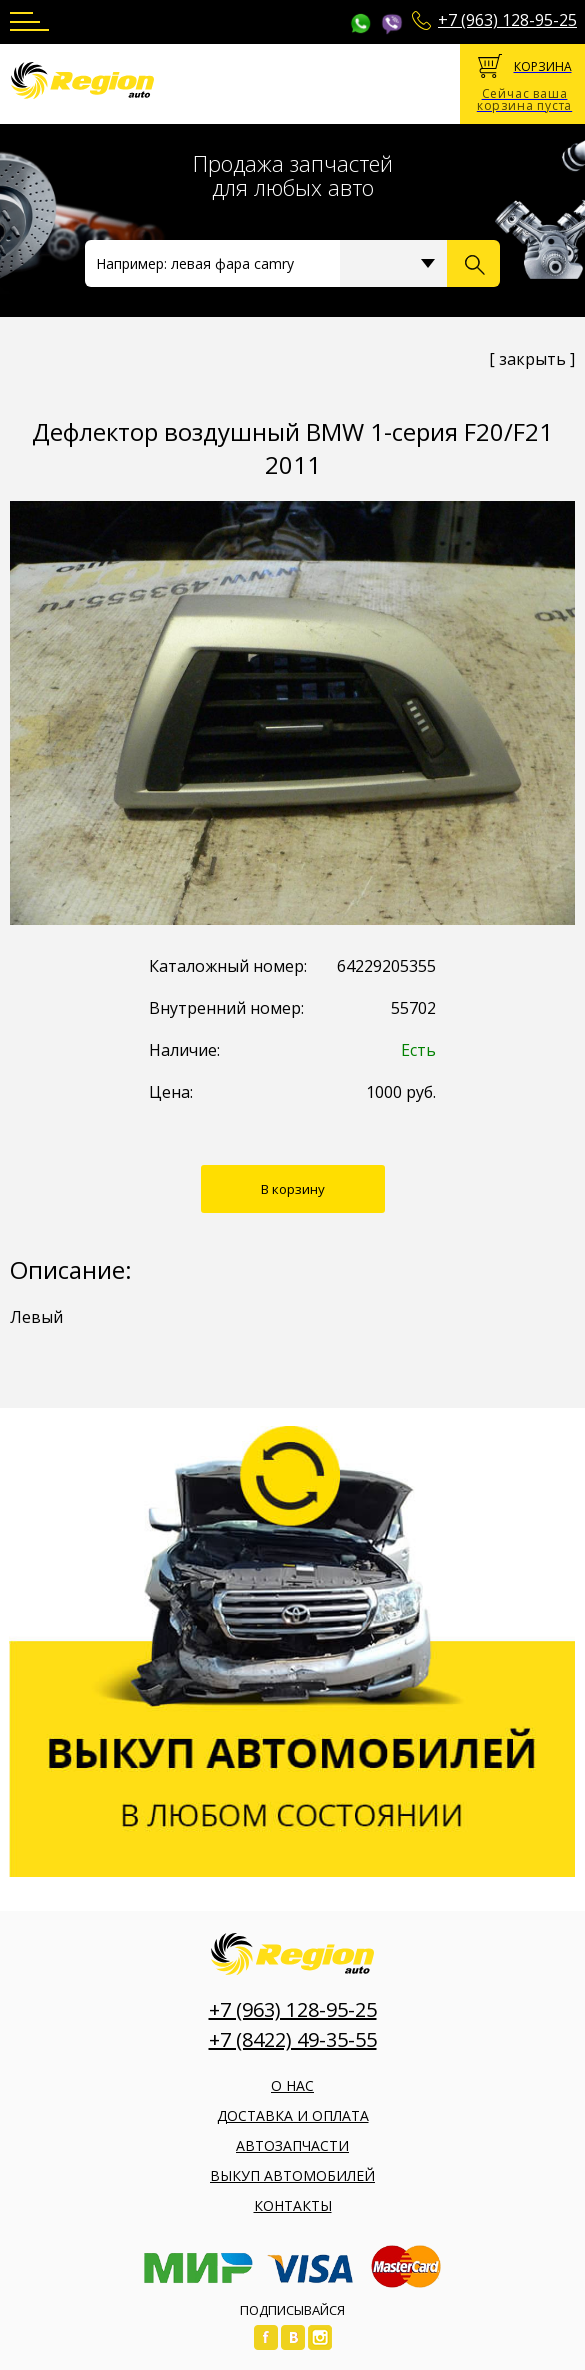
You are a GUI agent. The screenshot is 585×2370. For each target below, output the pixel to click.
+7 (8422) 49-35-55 (293, 2039)
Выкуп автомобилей (292, 2175)
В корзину (293, 1189)
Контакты (293, 2205)
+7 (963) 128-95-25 (507, 20)
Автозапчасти (292, 2145)
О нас (292, 2085)
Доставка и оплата (293, 2115)
